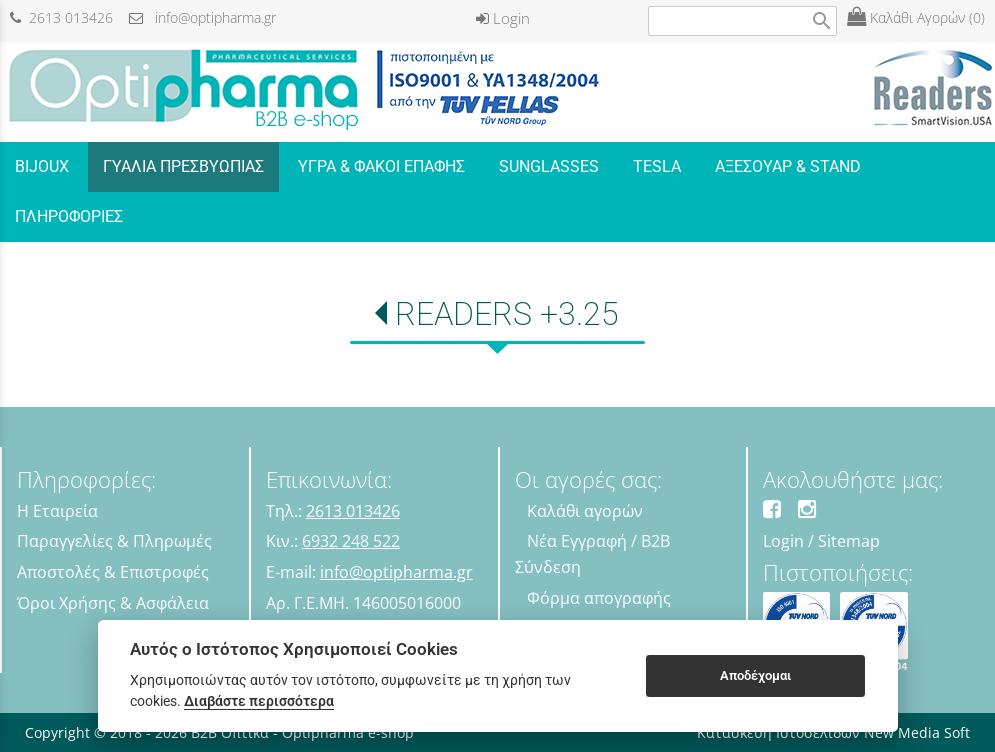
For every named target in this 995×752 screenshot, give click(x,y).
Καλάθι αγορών (585, 511)
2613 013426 (61, 17)
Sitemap (849, 541)
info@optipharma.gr (202, 17)
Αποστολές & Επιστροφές (113, 572)
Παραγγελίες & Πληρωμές (114, 541)
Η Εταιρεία (57, 511)
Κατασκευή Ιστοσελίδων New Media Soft (833, 732)
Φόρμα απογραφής (599, 598)
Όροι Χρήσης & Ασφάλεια (113, 603)
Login (503, 18)
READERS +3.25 (507, 314)
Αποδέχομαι (755, 675)
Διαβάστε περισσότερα (259, 701)
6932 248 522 (351, 541)
